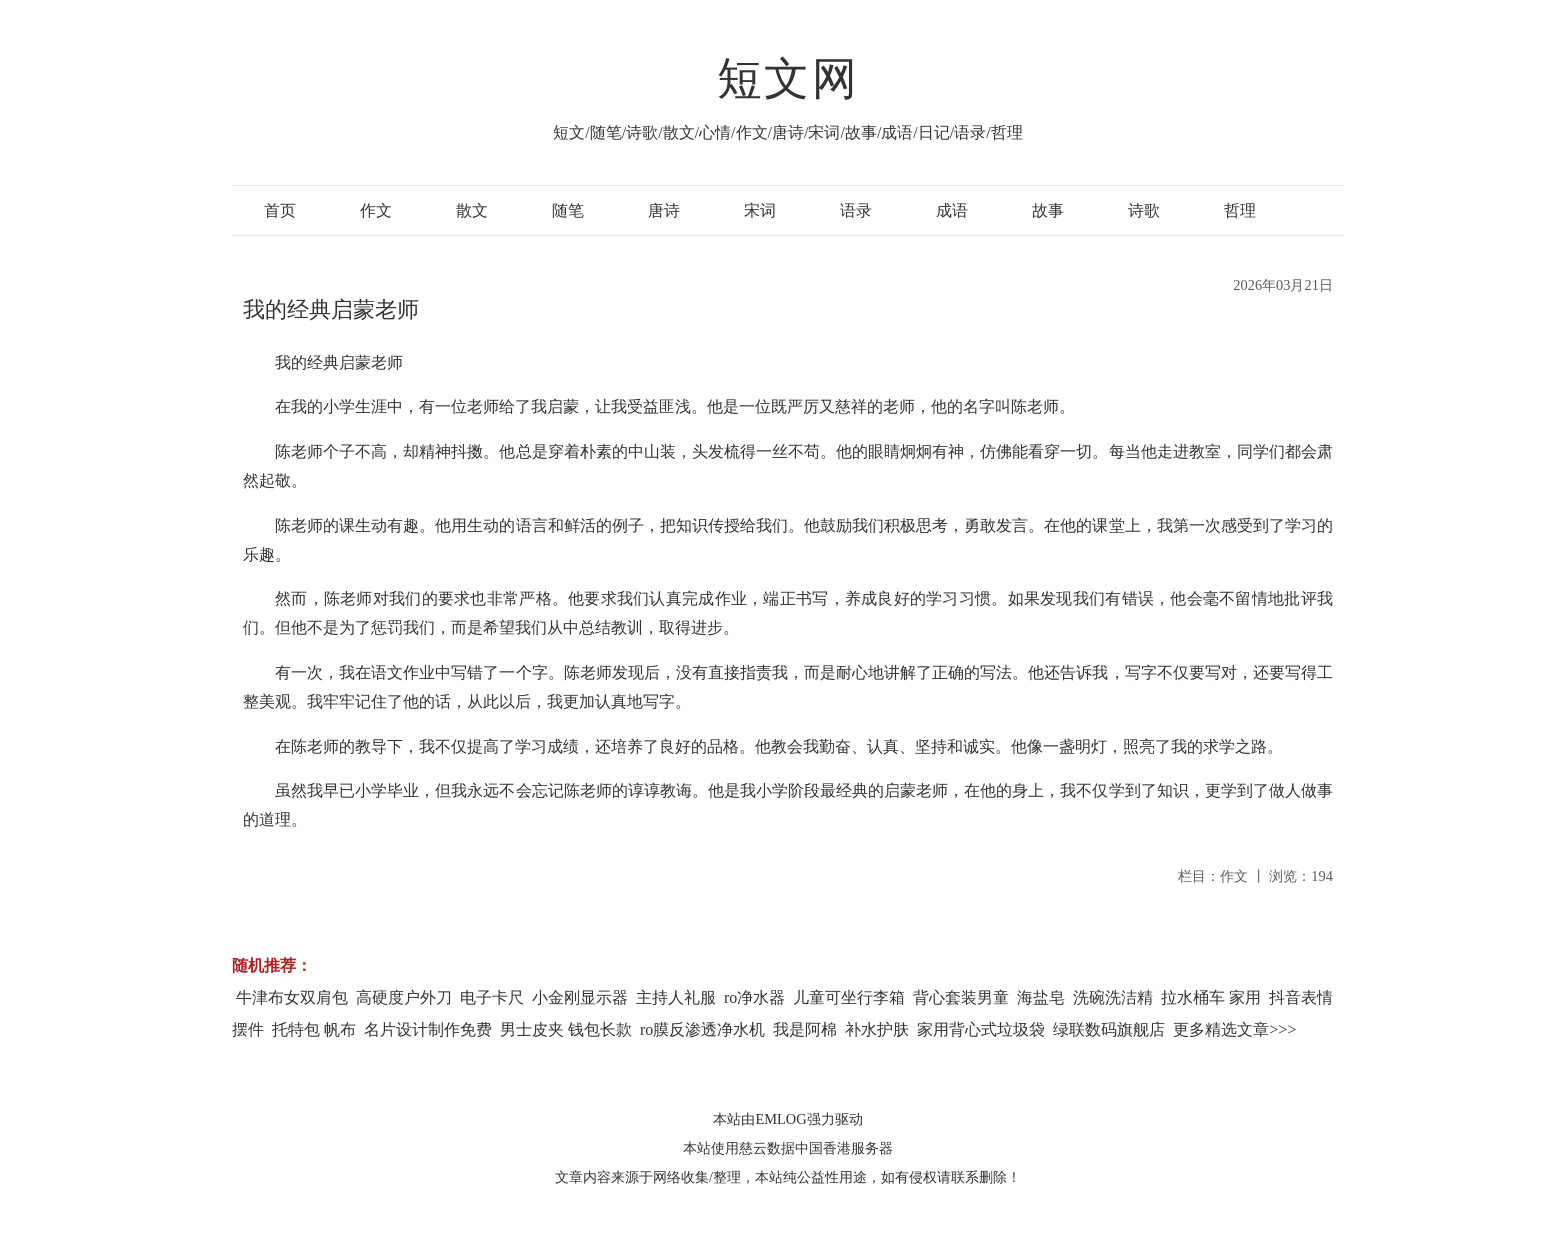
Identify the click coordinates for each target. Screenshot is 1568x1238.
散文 (472, 210)
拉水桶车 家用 (1211, 997)
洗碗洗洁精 (1113, 997)
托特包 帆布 (314, 1029)
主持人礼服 (676, 997)
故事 (1048, 210)
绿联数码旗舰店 (1109, 1029)
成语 (952, 210)
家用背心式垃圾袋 (981, 1029)
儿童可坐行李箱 (849, 997)
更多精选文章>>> (1234, 1029)
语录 (856, 210)
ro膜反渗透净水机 (702, 1029)
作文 (376, 210)
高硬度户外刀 (404, 997)
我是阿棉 (805, 1029)
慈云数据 (767, 1148)
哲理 (1240, 210)
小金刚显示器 (580, 997)
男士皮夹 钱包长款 (566, 1029)
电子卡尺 (492, 997)
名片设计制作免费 (428, 1029)
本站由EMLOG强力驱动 (787, 1119)
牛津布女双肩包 (292, 997)
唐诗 (664, 210)
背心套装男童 (961, 997)
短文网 (788, 79)
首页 (280, 210)
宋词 (760, 210)
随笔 (568, 210)
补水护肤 (877, 1029)
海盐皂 (1041, 997)
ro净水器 (754, 997)
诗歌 (1144, 210)
